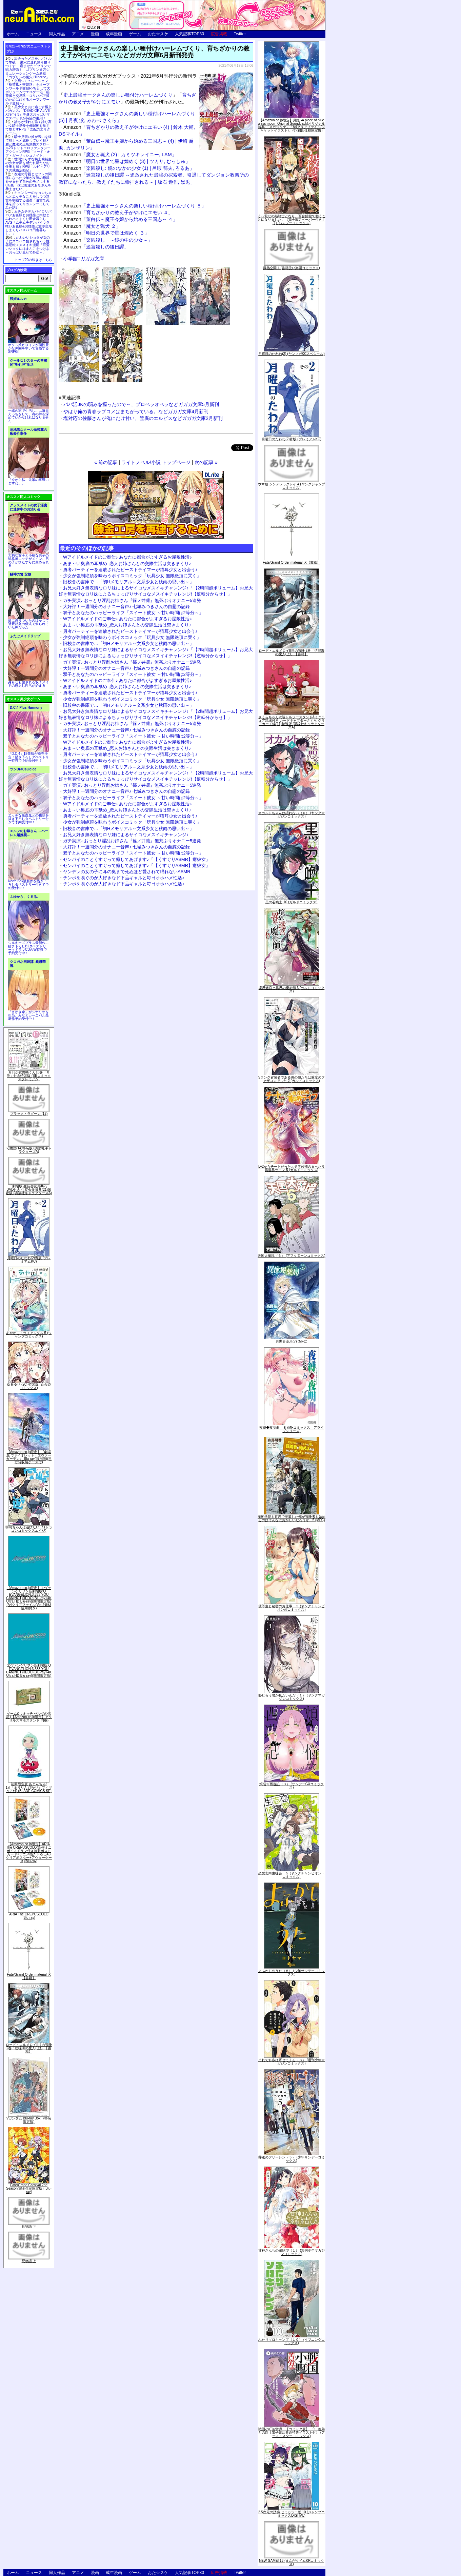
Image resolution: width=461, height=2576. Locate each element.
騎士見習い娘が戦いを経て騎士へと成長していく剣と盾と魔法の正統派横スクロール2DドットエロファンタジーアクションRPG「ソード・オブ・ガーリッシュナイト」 (28, 146)
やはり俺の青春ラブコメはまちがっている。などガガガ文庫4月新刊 (135, 411)
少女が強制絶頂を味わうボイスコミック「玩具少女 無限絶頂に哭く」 (132, 575)
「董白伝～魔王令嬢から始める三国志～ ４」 (120, 219)
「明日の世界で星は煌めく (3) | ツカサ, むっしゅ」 (126, 161)
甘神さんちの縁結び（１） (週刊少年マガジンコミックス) (291, 2252)
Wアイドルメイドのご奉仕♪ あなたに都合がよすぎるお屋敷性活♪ (127, 557)
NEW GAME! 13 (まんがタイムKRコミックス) (291, 2562)
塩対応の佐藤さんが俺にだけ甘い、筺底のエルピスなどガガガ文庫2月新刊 (143, 418)
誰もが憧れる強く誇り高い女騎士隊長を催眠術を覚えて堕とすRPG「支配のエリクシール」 (28, 127)
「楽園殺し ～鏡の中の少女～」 (108, 240)
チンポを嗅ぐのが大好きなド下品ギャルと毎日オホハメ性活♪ (123, 877)
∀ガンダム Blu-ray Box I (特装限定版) (28, 2120)
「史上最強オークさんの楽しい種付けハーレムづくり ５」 (134, 205)
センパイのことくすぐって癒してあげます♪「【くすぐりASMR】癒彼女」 (136, 859)
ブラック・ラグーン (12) (29, 1113)
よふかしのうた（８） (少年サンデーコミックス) (291, 1972)
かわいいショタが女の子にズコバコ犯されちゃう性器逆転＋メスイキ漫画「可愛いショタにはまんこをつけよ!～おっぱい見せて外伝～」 (28, 245)
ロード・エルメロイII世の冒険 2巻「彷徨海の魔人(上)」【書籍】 (29, 2048)
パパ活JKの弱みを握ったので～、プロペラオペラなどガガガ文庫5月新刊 (141, 404)
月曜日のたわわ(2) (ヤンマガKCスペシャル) (291, 354)
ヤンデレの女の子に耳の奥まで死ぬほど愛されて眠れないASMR (127, 871)
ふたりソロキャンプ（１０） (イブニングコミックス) (291, 2341)
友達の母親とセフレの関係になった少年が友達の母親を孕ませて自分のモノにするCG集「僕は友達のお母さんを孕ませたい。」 (28, 181)
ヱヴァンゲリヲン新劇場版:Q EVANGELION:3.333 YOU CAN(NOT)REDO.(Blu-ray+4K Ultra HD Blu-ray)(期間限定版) (29, 1670)
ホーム (13, 34)
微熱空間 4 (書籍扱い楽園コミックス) (291, 268)
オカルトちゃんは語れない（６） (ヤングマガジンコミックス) (291, 814)
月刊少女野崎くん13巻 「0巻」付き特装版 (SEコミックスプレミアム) (29, 1075)
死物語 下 (29, 2226)
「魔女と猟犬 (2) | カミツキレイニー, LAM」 (120, 154)
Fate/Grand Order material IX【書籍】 (29, 1976)
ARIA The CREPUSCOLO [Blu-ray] (28, 1915)
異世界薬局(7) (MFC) (291, 1341)
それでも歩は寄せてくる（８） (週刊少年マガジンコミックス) (291, 2061)
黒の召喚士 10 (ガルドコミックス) (291, 902)
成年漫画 (114, 34)
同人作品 (57, 34)
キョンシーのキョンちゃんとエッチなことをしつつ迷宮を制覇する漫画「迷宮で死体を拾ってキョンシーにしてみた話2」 (28, 200)
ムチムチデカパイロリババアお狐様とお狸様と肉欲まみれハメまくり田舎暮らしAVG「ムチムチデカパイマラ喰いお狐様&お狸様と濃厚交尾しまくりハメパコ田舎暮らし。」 (28, 222)
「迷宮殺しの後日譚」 (96, 246)
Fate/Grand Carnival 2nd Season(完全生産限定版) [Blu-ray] (29, 2188)
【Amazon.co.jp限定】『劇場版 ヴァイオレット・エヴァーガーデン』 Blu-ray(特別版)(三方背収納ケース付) (29, 1457)
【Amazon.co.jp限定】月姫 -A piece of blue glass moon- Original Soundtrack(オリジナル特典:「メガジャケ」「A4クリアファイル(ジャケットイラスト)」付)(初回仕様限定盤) (291, 125)
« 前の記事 (105, 462)
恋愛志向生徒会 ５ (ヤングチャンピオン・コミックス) (291, 1874)
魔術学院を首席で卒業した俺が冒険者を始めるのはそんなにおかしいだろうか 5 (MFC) (291, 1518)
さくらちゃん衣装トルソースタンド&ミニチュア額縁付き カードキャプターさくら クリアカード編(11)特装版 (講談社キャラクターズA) (291, 722)
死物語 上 (29, 2261)
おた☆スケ (158, 34)
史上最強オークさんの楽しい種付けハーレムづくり (118, 95)
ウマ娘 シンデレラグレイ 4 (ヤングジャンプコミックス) (291, 485)
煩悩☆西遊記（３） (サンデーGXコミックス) (291, 1785)
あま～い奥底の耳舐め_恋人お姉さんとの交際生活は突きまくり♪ (127, 563)
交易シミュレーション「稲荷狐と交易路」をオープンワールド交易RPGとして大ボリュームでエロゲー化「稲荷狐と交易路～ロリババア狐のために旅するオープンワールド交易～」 (27, 92)
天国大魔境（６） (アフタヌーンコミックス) (291, 1255)
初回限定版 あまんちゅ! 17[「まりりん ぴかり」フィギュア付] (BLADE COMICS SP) (29, 1787)
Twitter (240, 34)
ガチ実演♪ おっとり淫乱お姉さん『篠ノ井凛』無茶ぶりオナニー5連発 (132, 600)
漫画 (95, 34)
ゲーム (135, 34)
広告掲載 (219, 34)
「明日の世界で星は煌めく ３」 (106, 233)
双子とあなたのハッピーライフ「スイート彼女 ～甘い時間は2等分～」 (133, 612)
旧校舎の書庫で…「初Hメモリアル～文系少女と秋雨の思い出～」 (128, 581)
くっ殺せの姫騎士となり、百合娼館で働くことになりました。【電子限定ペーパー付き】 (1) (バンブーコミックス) (291, 219)
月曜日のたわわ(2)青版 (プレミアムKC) (29, 1259)
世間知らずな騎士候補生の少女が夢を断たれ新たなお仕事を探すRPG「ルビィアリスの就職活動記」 (28, 164)
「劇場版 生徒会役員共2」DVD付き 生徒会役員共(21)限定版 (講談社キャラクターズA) (29, 1189)
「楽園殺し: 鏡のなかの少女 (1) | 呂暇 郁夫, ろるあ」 (128, 168)
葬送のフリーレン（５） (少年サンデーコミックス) (291, 2158)
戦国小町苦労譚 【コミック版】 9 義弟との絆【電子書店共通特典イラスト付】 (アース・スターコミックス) (291, 2432)
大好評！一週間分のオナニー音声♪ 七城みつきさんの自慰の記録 (126, 606)
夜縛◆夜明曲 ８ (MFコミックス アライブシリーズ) (291, 1429)
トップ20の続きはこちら (33, 260)
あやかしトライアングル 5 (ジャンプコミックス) (29, 1334)
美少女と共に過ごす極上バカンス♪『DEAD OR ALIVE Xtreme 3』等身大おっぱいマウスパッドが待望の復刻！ (28, 112)
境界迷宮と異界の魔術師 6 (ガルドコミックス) (291, 989)
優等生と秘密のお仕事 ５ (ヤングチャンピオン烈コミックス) (291, 1607)
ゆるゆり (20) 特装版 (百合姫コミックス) (29, 1386)
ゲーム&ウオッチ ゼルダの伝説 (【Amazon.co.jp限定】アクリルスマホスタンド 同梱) (29, 1717)
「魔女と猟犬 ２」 (92, 226)
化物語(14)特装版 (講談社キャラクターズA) (29, 1149)
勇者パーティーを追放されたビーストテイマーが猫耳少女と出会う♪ (130, 569)
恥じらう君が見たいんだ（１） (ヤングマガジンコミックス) (291, 1696)
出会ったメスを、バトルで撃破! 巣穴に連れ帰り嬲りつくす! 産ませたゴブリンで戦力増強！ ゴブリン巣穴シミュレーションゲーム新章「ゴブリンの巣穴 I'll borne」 (28, 68)
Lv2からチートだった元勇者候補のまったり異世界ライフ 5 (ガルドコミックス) (291, 1168)
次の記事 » (206, 462)
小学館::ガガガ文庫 (83, 258)
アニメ (78, 34)
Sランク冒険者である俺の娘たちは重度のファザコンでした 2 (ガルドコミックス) (291, 1079)
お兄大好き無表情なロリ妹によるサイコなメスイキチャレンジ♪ (126, 834)
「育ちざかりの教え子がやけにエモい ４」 (118, 212)
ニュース (34, 34)
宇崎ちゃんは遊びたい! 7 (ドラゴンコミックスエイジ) (28, 1528)
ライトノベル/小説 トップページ (156, 462)
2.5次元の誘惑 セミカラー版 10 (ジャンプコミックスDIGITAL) (291, 2513)
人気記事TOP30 (189, 34)
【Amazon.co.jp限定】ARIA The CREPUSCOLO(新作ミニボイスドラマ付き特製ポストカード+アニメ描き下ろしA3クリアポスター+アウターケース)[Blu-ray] (29, 1852)
